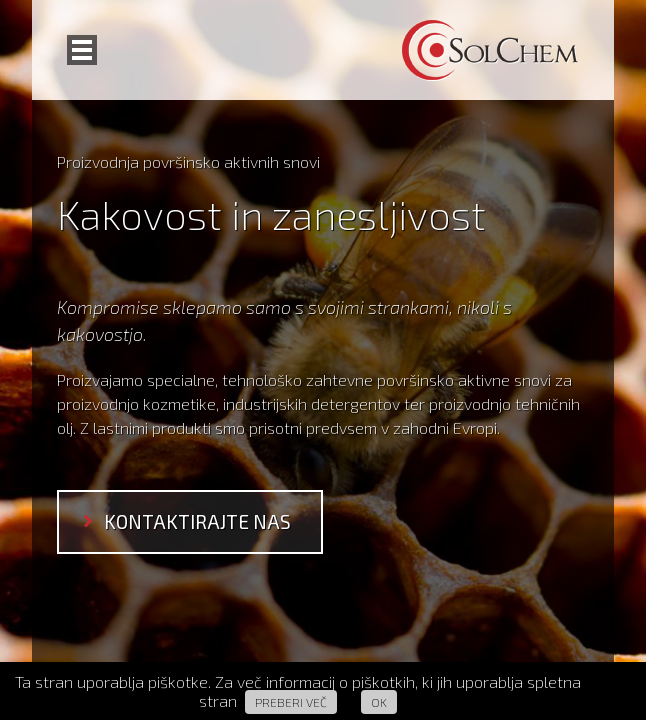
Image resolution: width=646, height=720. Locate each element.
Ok (379, 702)
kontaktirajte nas (197, 521)
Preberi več (291, 702)
